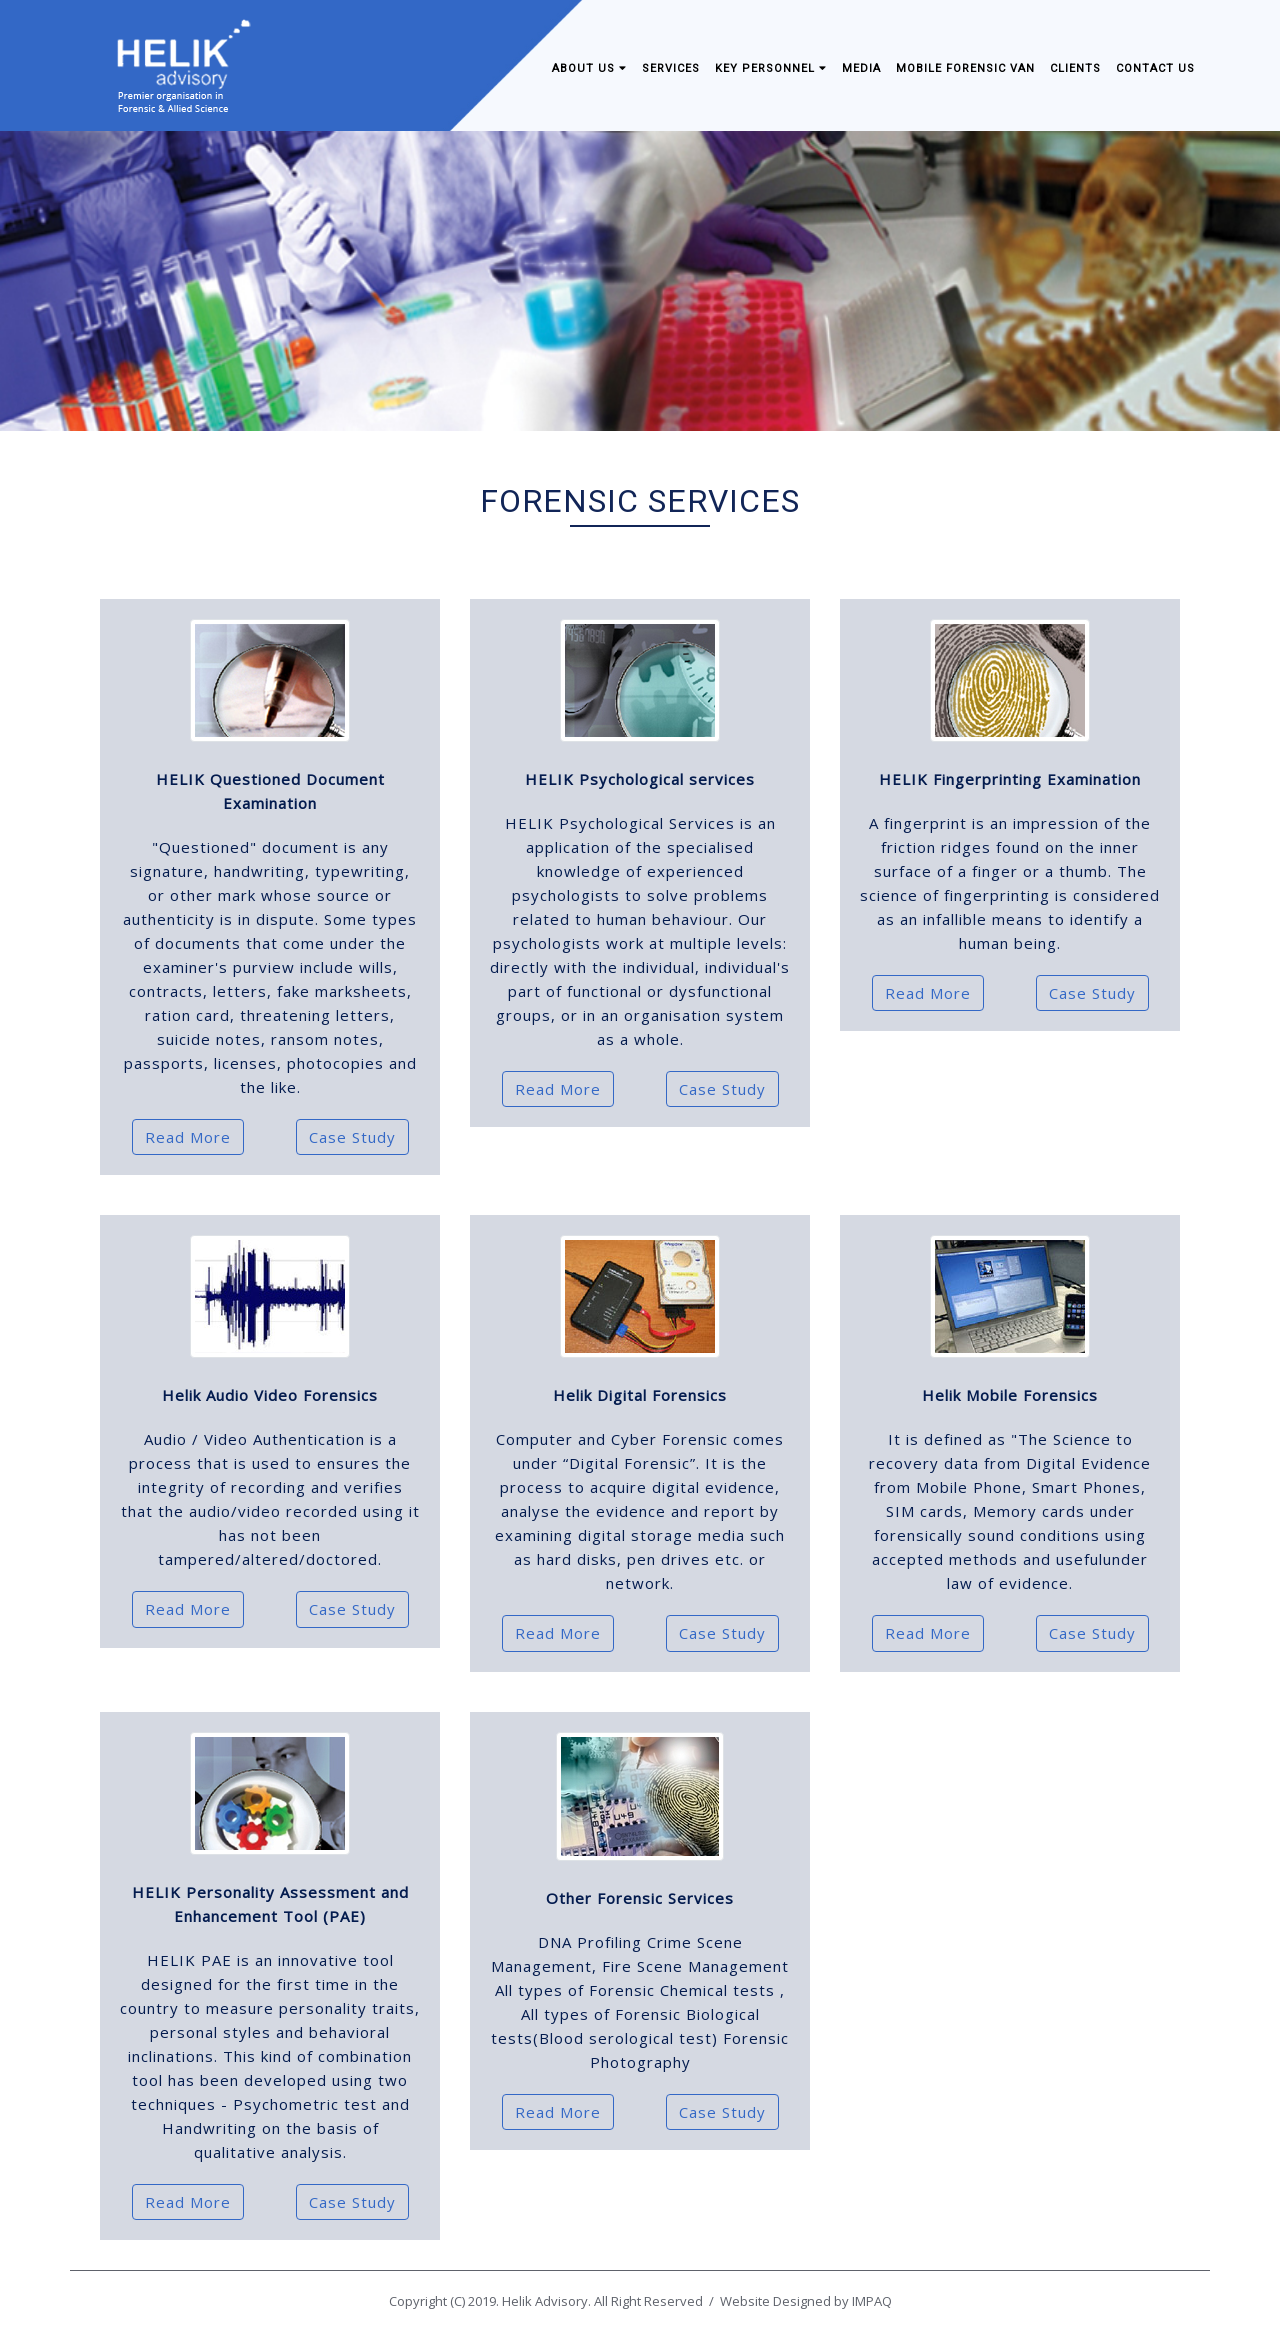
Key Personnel (771, 68)
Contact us (1155, 68)
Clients (1075, 68)
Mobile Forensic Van (965, 68)
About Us (589, 68)
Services (671, 68)
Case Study (352, 1137)
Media (861, 68)
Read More (188, 1137)
